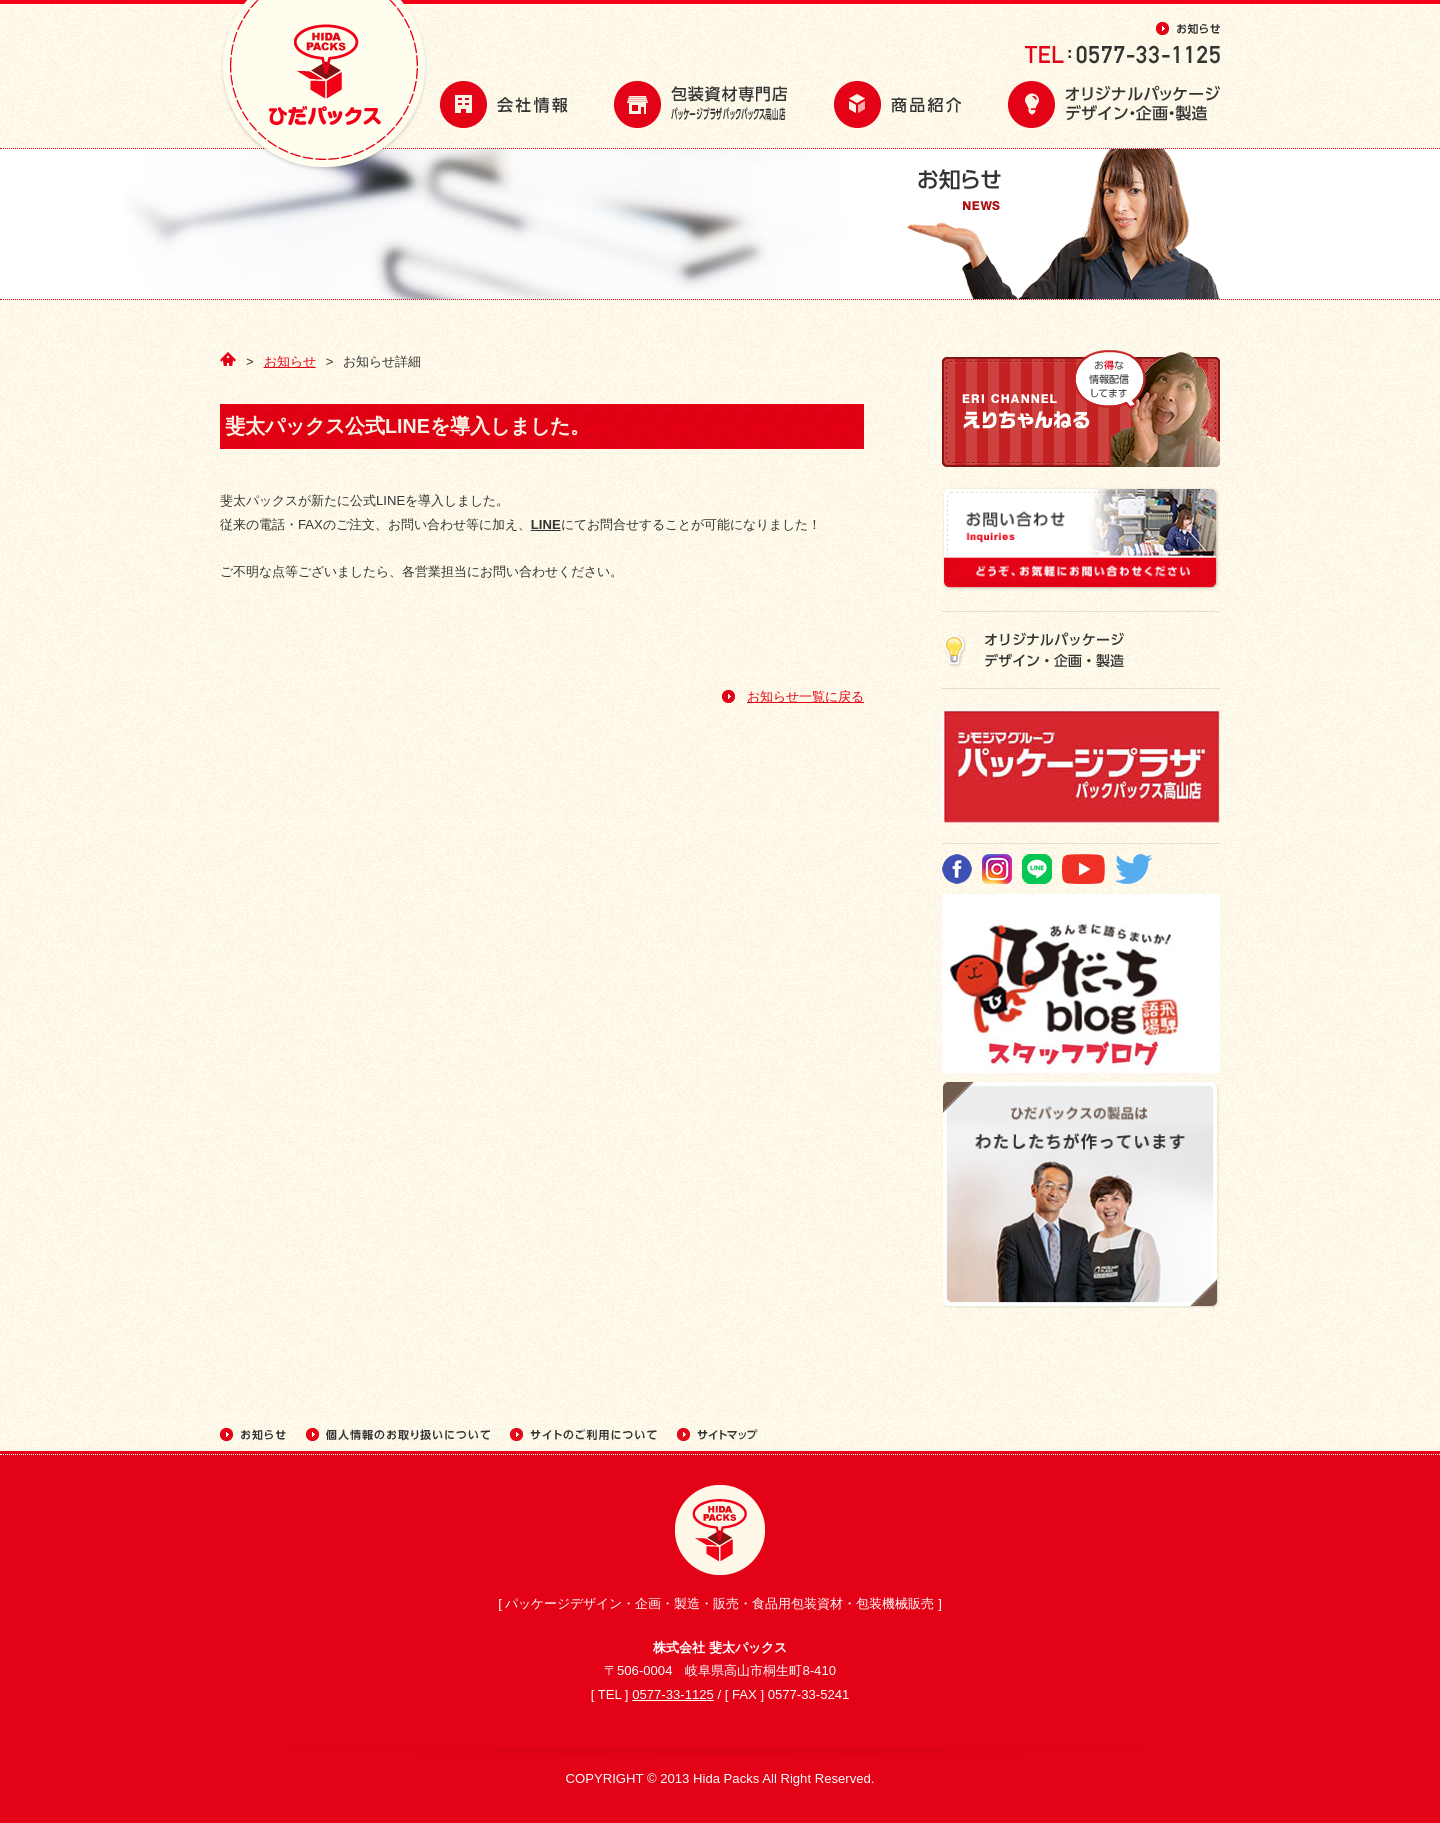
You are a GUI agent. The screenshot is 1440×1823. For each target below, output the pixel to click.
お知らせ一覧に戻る (805, 696)
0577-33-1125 (673, 1694)
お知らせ (290, 361)
